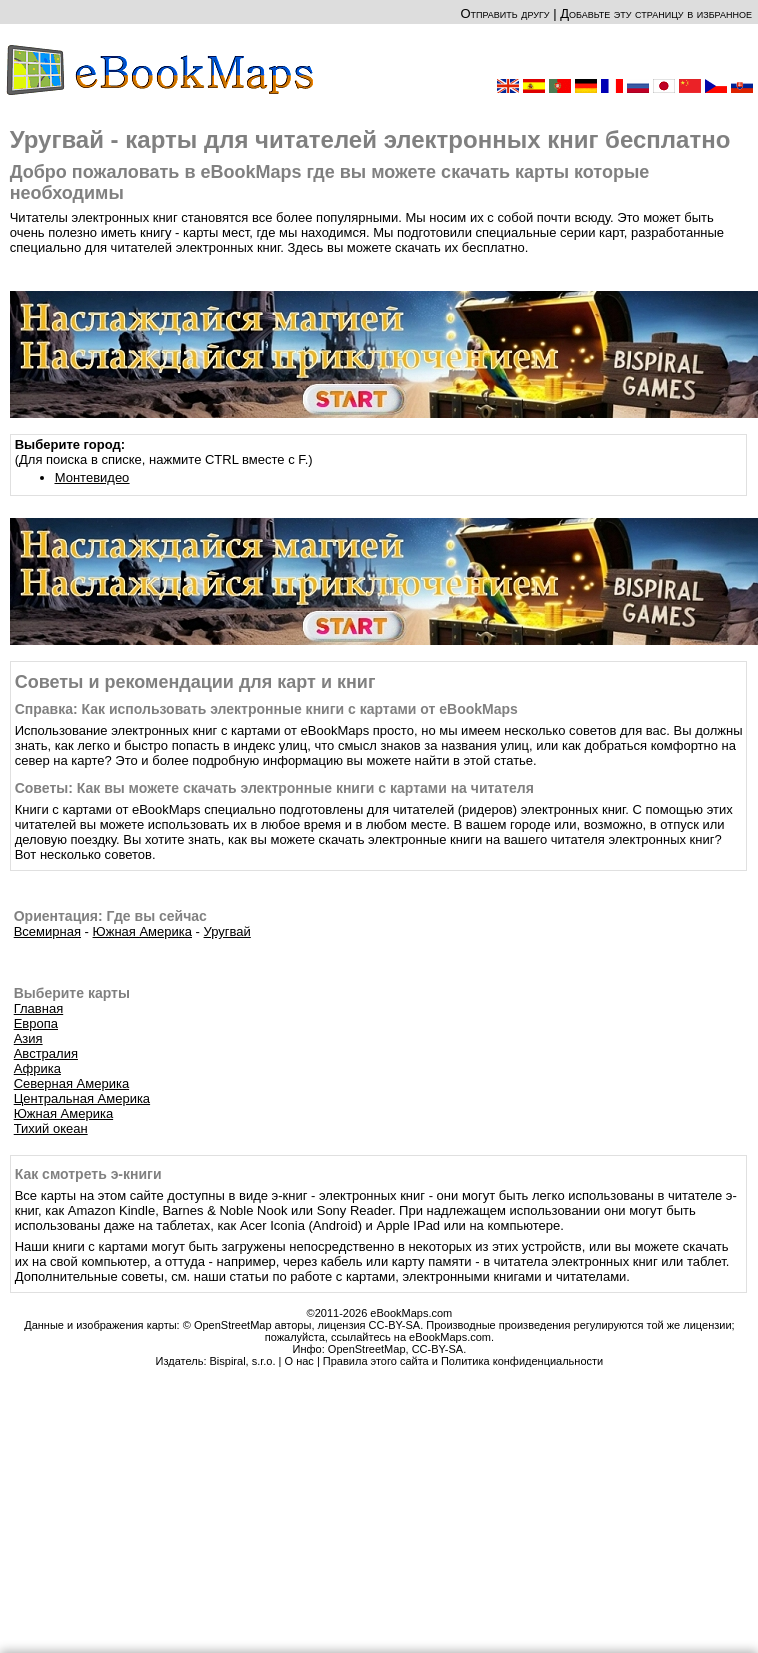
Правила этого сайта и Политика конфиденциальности (463, 1361)
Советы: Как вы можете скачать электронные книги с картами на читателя (274, 788)
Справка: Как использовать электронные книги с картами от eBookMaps (266, 709)
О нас (299, 1361)
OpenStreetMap (367, 1349)
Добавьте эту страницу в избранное (656, 13)
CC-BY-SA (438, 1349)
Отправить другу (504, 13)
